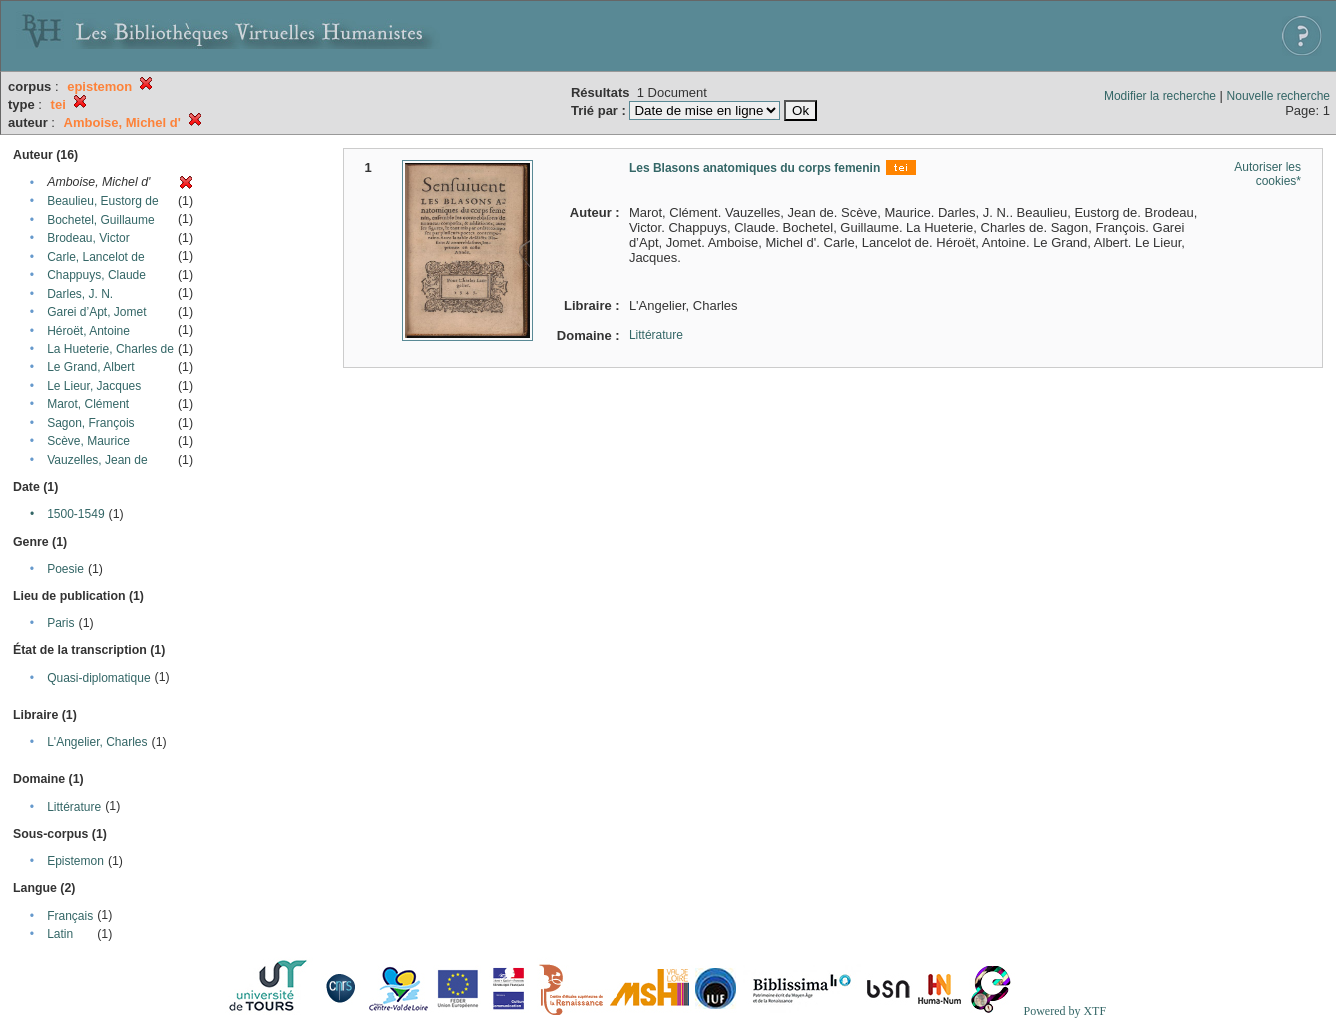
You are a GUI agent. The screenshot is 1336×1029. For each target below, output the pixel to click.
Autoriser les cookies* (1267, 174)
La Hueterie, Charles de (110, 349)
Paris (60, 623)
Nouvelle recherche (1278, 96)
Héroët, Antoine (88, 331)
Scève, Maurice (88, 441)
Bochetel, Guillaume (100, 220)
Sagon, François (90, 423)
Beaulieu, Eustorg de (102, 201)
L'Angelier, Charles (97, 742)
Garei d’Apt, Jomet (96, 312)
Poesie (65, 569)
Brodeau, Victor (88, 238)
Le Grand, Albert (90, 367)
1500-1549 (75, 514)
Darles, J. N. (80, 294)
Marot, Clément (88, 404)
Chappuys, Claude (96, 275)
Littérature (74, 807)
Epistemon (75, 861)
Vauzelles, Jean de (97, 460)
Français (70, 916)
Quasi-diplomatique (98, 678)
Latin (60, 934)
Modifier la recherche (1160, 96)
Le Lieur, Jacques (94, 386)
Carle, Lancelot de (95, 257)
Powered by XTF (1064, 1011)
